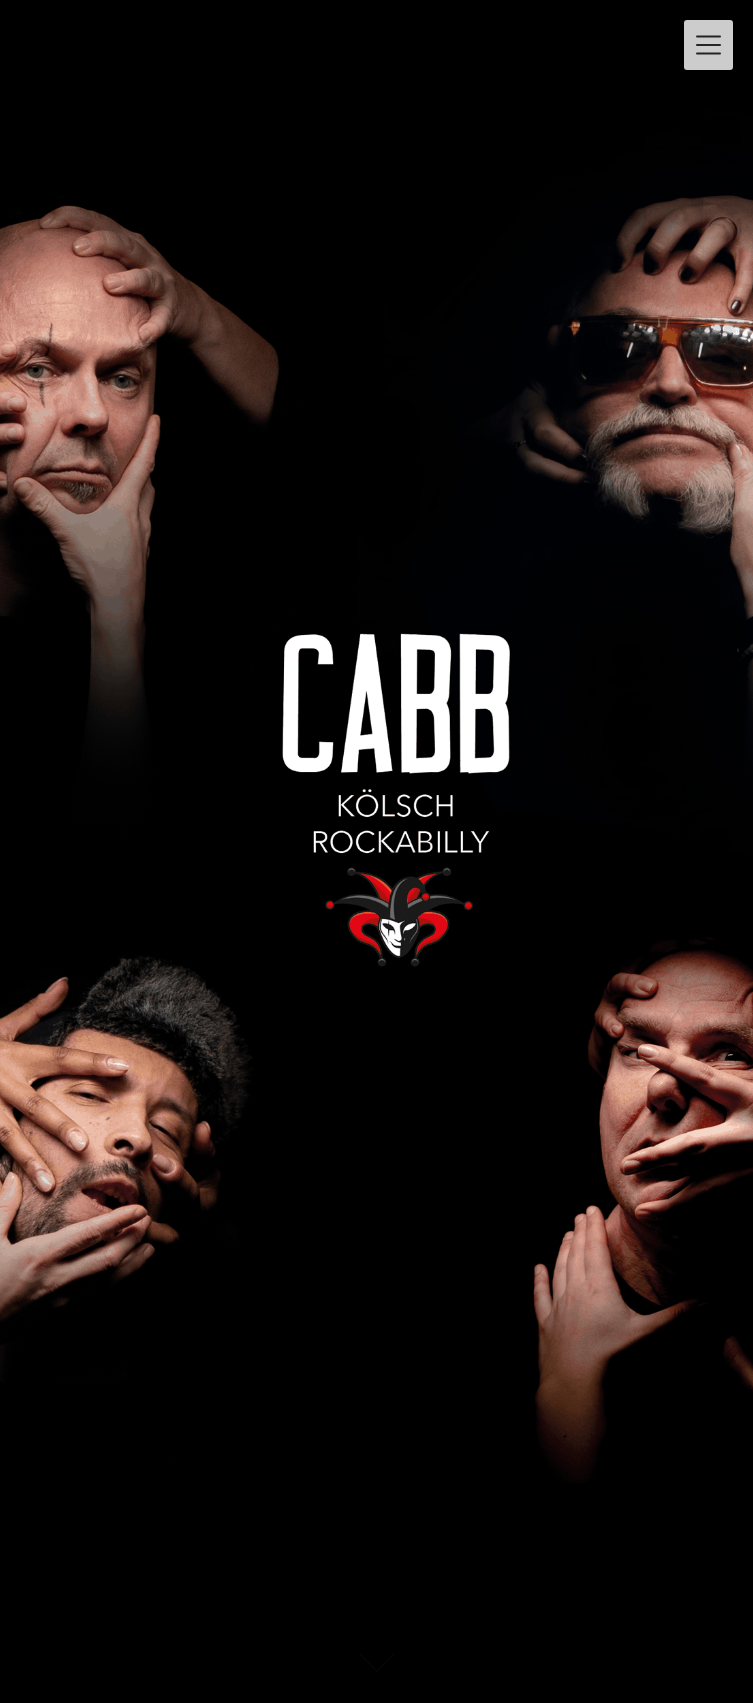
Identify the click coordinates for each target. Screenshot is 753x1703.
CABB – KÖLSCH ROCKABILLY (234, 37)
